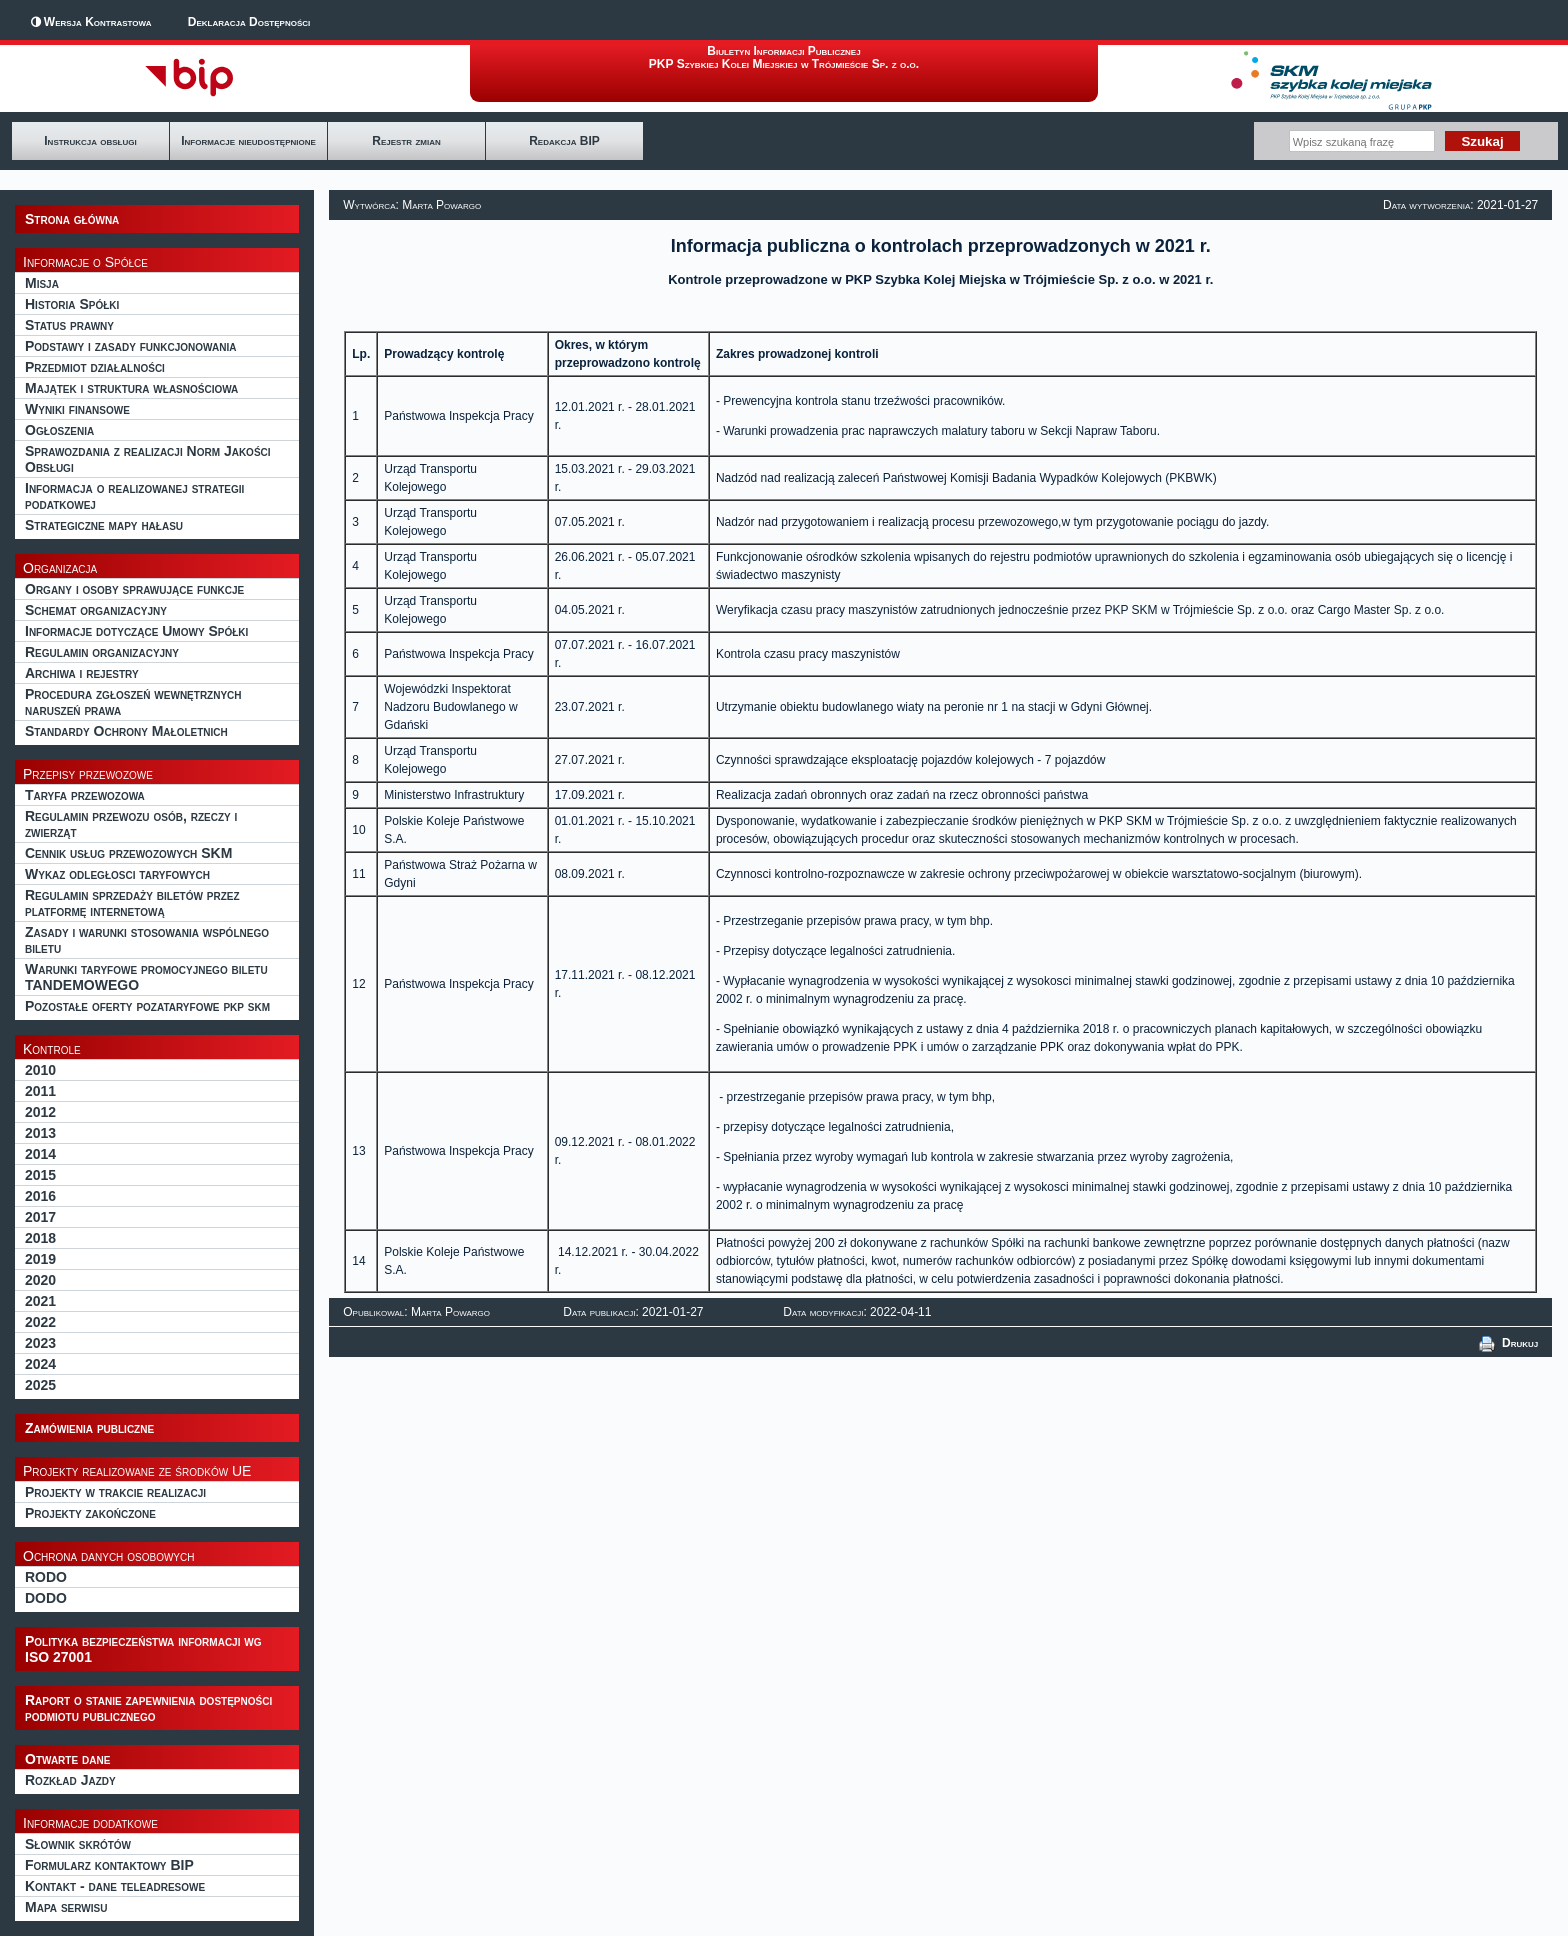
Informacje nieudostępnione (248, 141)
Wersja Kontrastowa (98, 22)
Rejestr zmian (406, 141)
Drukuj (1509, 1343)
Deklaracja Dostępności (249, 22)
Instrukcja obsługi (90, 141)
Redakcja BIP (564, 141)
